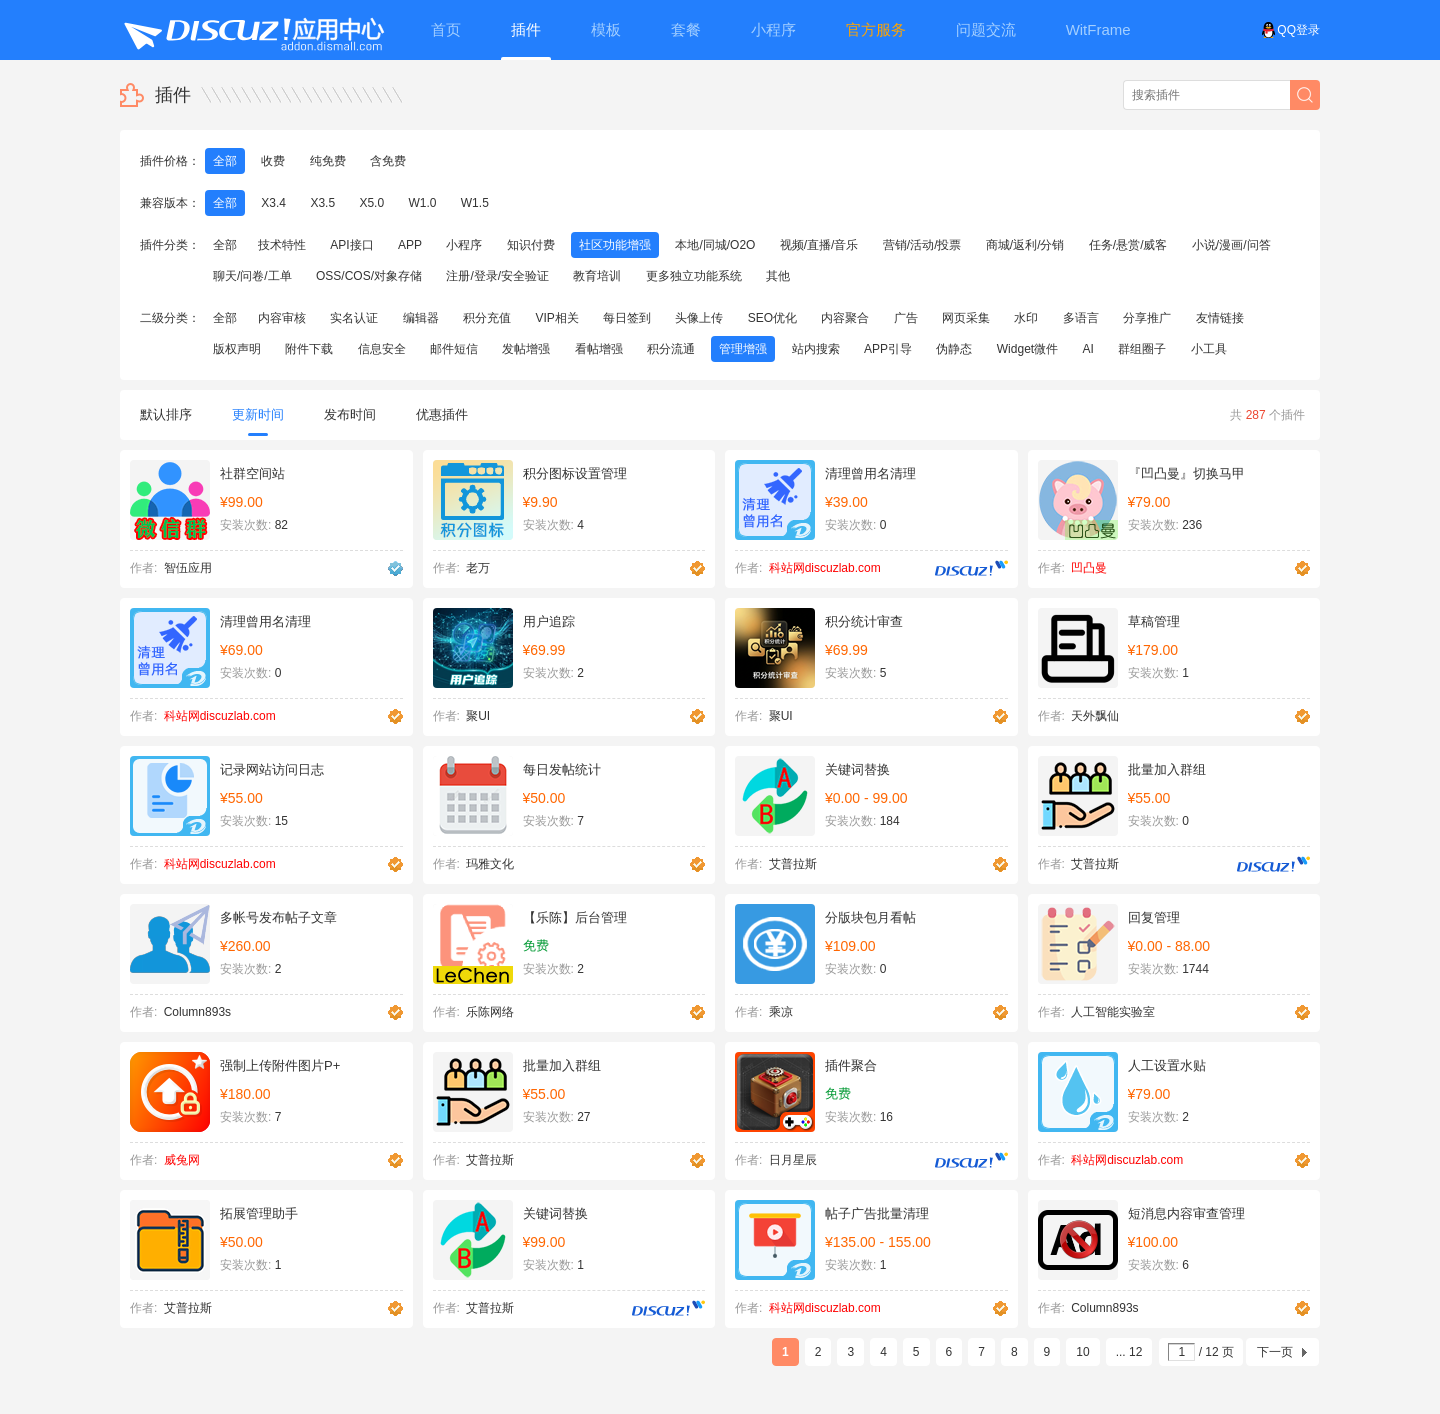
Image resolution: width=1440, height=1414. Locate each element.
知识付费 (531, 245)
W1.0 (422, 203)
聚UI (478, 716)
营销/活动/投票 (922, 245)
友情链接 (1220, 318)
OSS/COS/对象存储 (369, 276)
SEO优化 (772, 318)
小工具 (1209, 349)
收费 (273, 161)
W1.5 (475, 203)
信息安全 (382, 349)
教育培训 (597, 276)
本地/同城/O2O (715, 245)
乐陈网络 (490, 1012)
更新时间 (258, 421)
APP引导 (888, 349)
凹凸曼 (1089, 568)
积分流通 (671, 349)
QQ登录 (1290, 30)
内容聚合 (845, 318)
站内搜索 (816, 349)
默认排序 (166, 414)
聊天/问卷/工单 (252, 276)
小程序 (464, 245)
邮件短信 (454, 349)
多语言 (1081, 318)
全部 (225, 161)
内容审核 (282, 318)
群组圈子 (1142, 349)
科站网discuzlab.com (825, 568)
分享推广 (1147, 318)
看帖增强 (599, 349)
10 (1082, 1352)
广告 (906, 318)
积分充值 (487, 318)
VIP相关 (556, 318)
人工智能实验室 (1113, 1012)
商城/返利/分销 (1025, 245)
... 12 (1129, 1352)
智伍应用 (188, 568)
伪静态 (954, 349)
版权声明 (237, 349)
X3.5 (322, 203)
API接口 (351, 245)
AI (1088, 349)
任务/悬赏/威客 (1128, 245)
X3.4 (273, 203)
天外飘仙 (1095, 716)
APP (410, 245)
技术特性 (282, 245)
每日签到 (627, 318)
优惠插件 (442, 414)
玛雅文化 (490, 864)
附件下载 (309, 349)
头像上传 (699, 318)
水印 (1026, 318)
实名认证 (354, 318)
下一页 (1275, 1352)
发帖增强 (526, 349)
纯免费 (328, 161)
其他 (778, 276)
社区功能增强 (615, 245)
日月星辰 (793, 1160)
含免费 (388, 161)
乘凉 (781, 1012)
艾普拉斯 (793, 864)
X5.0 (371, 203)
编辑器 (421, 318)
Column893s (197, 1012)
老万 (478, 568)
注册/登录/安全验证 (497, 276)
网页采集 (966, 318)
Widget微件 (1027, 349)
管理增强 (743, 349)
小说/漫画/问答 (1231, 245)
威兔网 (182, 1160)
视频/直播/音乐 (819, 245)
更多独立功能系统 (694, 276)
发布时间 (350, 414)
